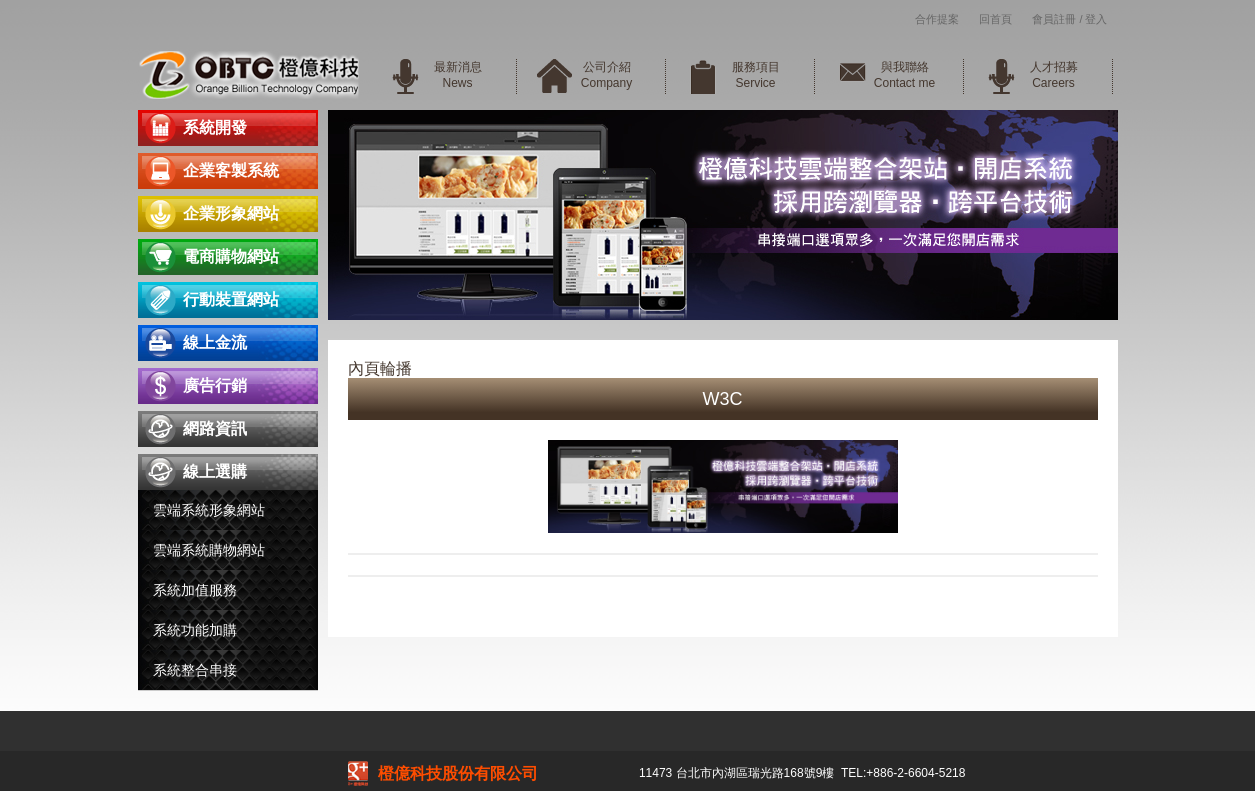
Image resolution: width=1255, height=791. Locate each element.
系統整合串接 (195, 670)
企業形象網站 (231, 213)
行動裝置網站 (231, 299)
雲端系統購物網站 (209, 550)
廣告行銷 (215, 385)
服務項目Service (756, 75)
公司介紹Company (606, 75)
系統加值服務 (195, 590)
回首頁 (995, 19)
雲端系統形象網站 (209, 510)
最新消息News (458, 75)
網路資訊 (215, 428)
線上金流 (215, 342)
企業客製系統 (231, 170)
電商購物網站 (231, 256)
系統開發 (215, 127)
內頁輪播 (380, 368)
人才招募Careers (1054, 75)
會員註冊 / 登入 (1069, 19)
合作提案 (937, 19)
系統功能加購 (195, 630)
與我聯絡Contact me (904, 75)
